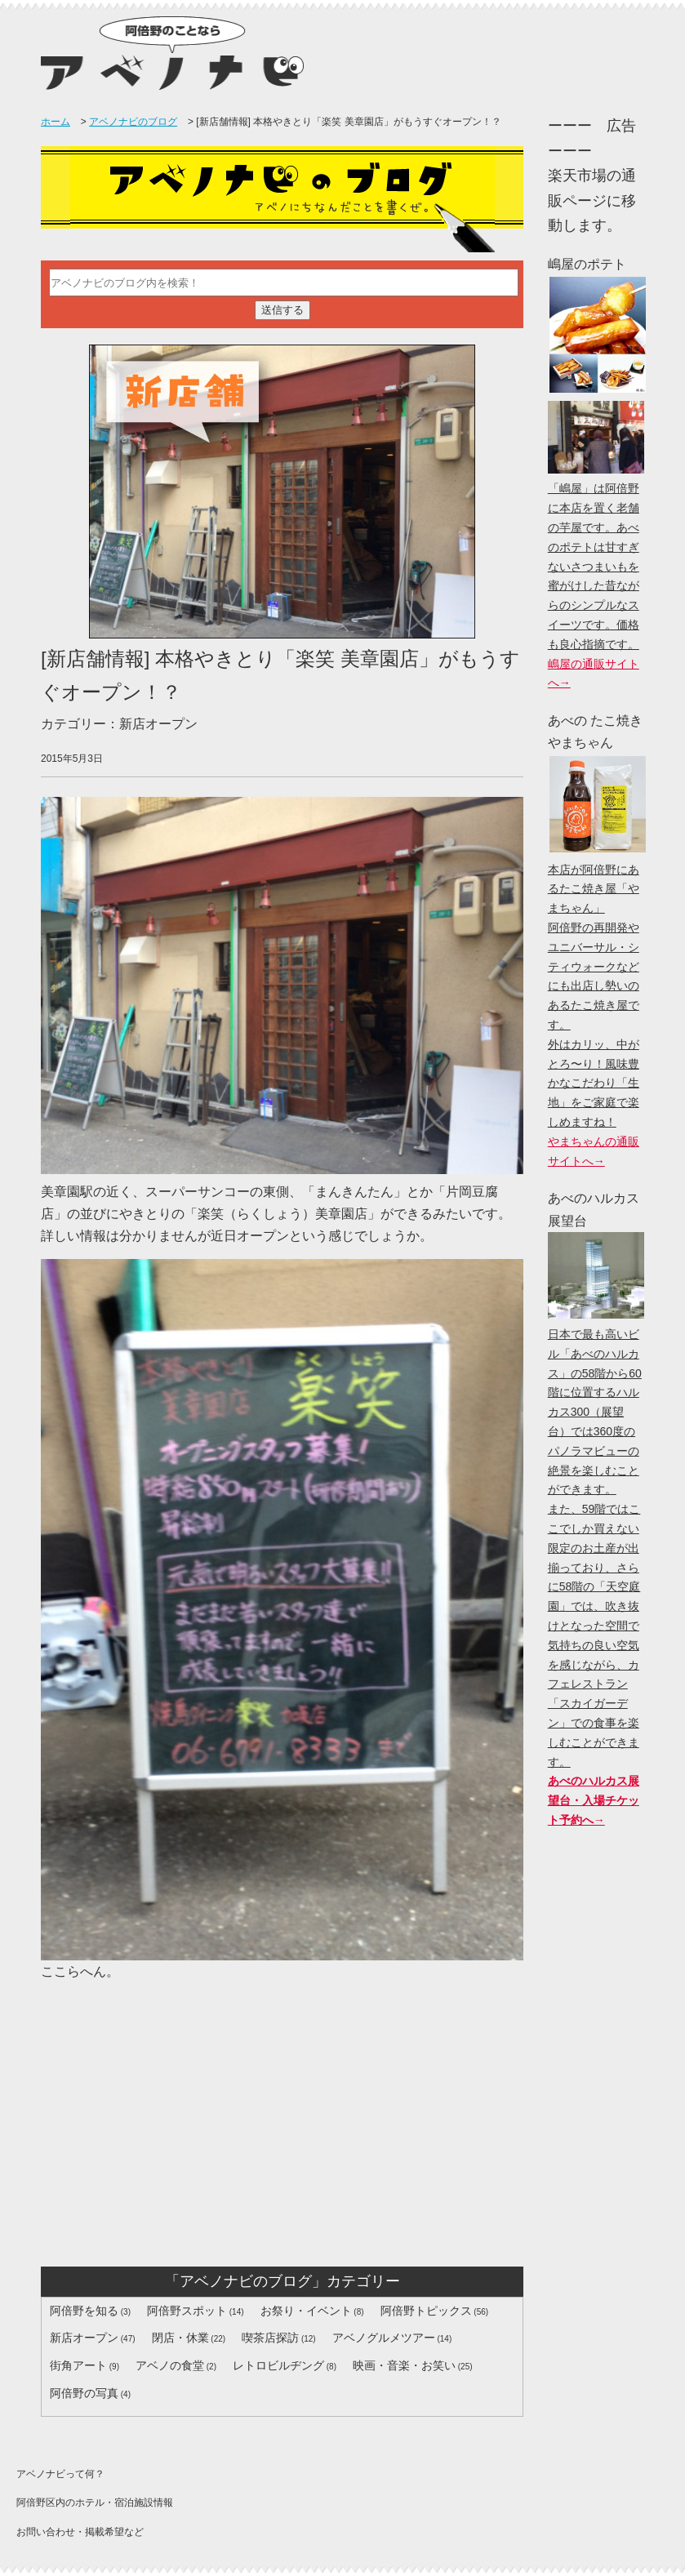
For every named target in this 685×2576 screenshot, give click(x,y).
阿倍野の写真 (84, 2393)
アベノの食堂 (170, 2365)
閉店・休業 (180, 2337)
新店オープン (84, 2337)
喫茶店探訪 (270, 2337)
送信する (282, 310)
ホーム (55, 121)
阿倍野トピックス (426, 2310)
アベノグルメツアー (383, 2337)
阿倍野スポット (187, 2310)
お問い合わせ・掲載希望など (80, 2532)
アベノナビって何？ (60, 2474)
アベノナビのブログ (133, 121)
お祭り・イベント (306, 2310)
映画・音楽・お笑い (404, 2365)
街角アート (78, 2365)
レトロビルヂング (278, 2365)
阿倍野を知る (84, 2310)
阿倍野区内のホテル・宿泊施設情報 (94, 2502)
